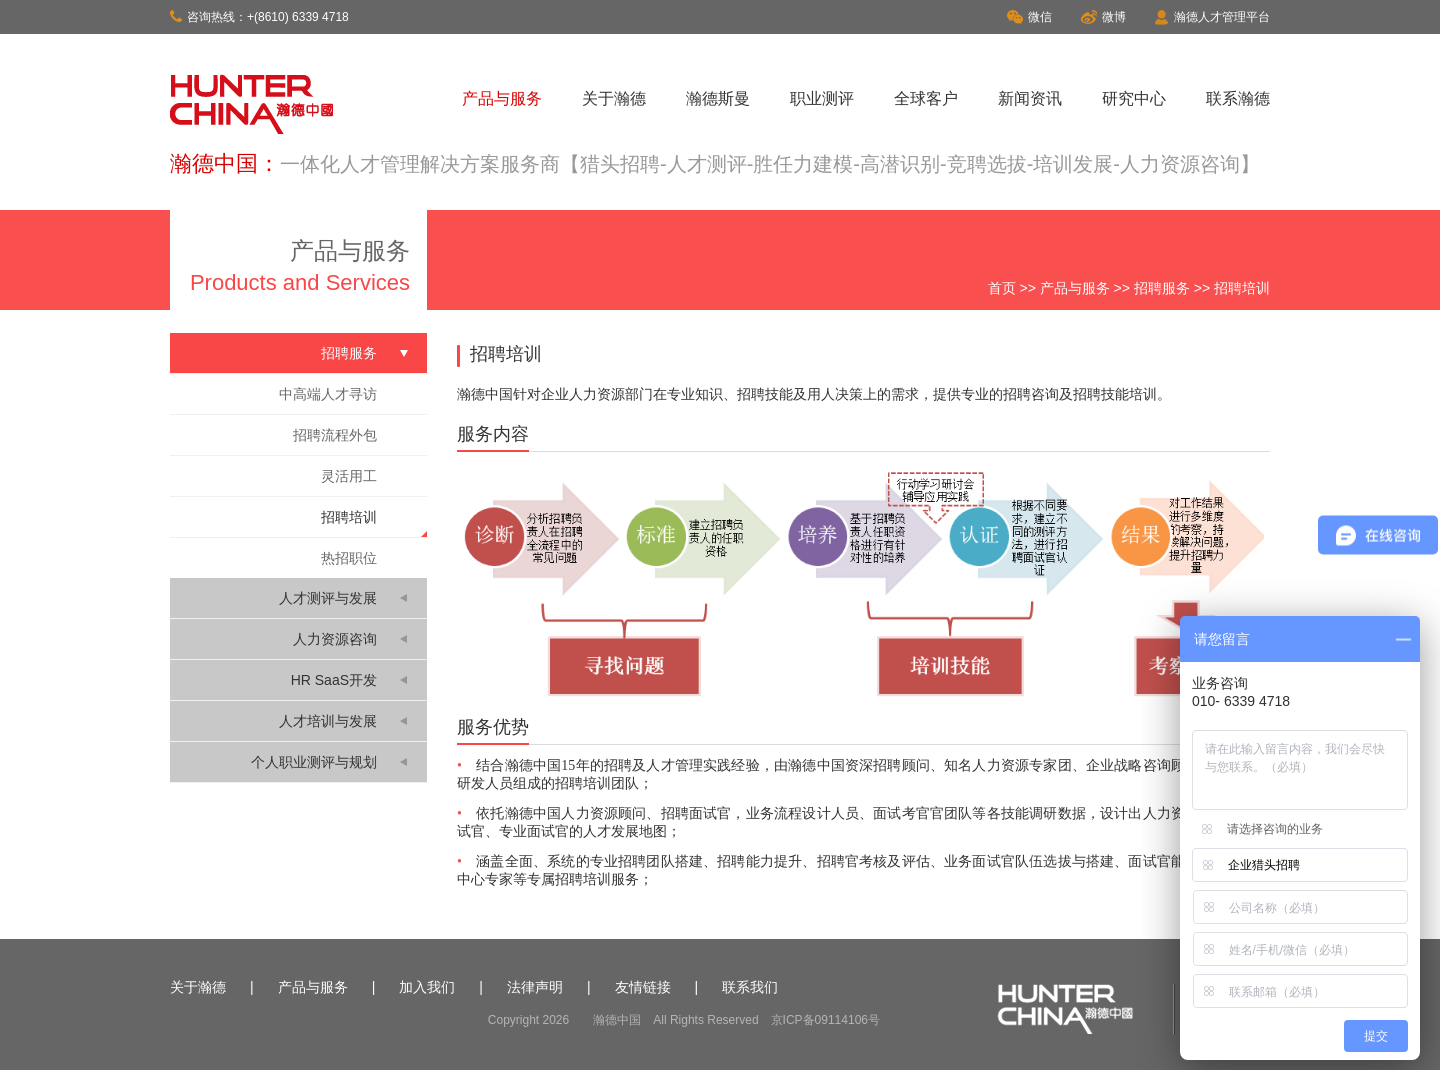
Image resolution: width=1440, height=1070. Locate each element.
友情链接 (643, 987)
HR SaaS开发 (334, 680)
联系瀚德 (1238, 98)
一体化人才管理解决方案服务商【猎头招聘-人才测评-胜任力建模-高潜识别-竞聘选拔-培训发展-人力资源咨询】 (770, 164)
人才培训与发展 (328, 721)
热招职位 (349, 558)
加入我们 (427, 987)
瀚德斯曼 (718, 98)
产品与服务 (502, 98)
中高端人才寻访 (328, 394)
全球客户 (926, 98)
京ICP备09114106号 (825, 1020)
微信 (1029, 17)
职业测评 (822, 98)
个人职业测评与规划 (314, 762)
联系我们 (750, 987)
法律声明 (535, 987)
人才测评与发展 (328, 598)
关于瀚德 (614, 98)
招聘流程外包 (335, 435)
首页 (1002, 288)
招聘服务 (1162, 288)
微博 (1103, 17)
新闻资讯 (1030, 98)
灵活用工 (349, 476)
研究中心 (1134, 98)
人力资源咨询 (335, 639)
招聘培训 (349, 517)
